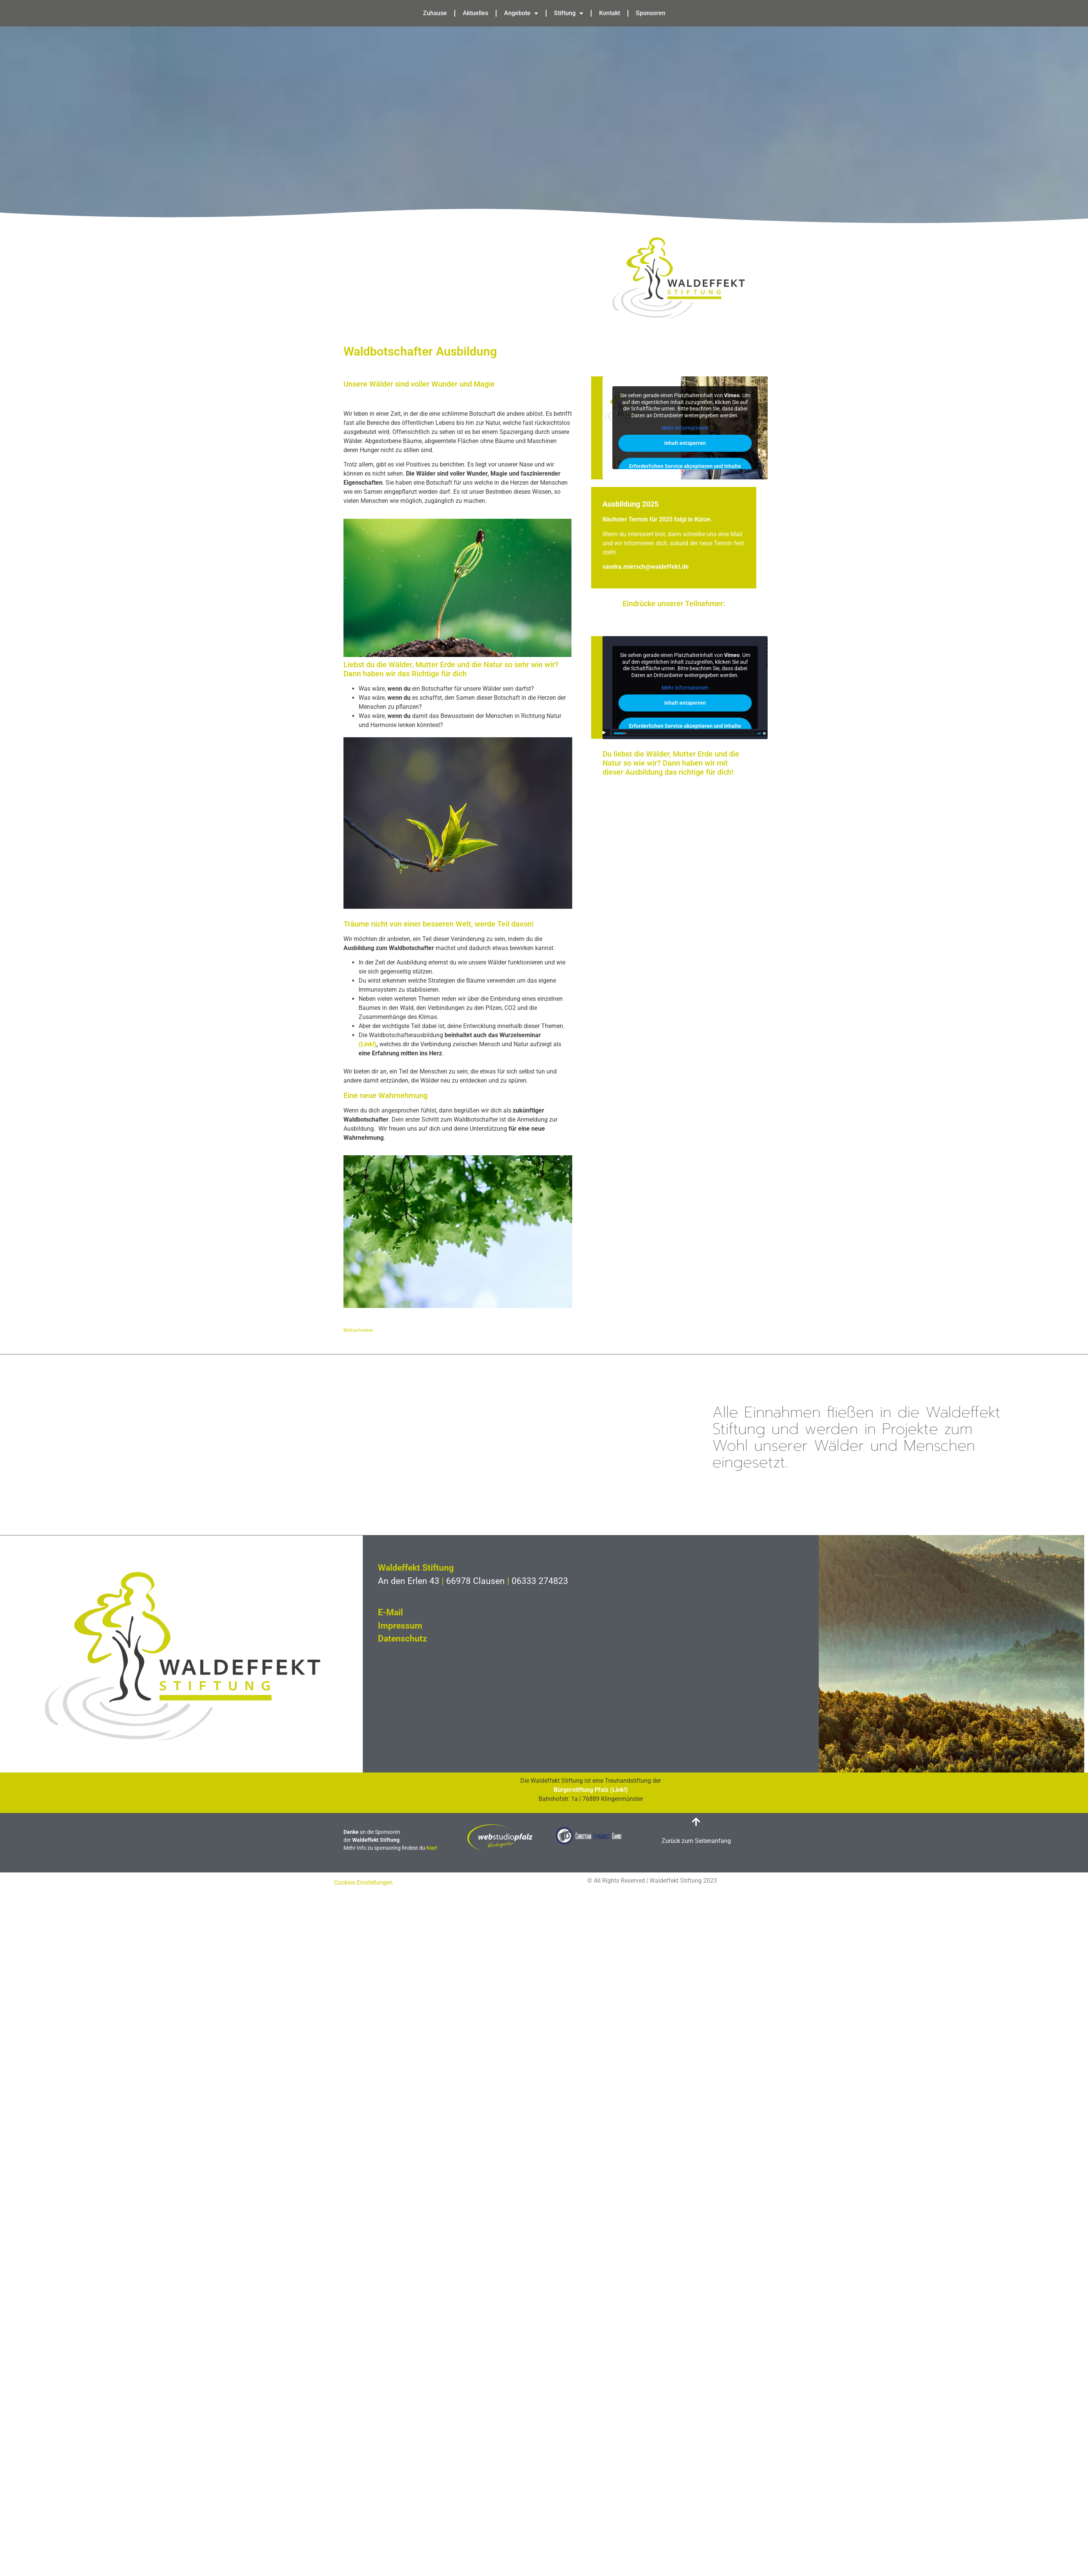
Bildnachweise (358, 1330)
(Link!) (367, 1044)
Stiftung (568, 13)
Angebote (521, 13)
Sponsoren (650, 13)
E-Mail (390, 1612)
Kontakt (609, 13)
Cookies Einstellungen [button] (363, 1882)
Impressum (400, 1626)
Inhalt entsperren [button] (685, 443)
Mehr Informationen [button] (685, 428)
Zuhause (435, 13)
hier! (431, 1848)
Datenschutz (402, 1639)
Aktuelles (475, 13)
